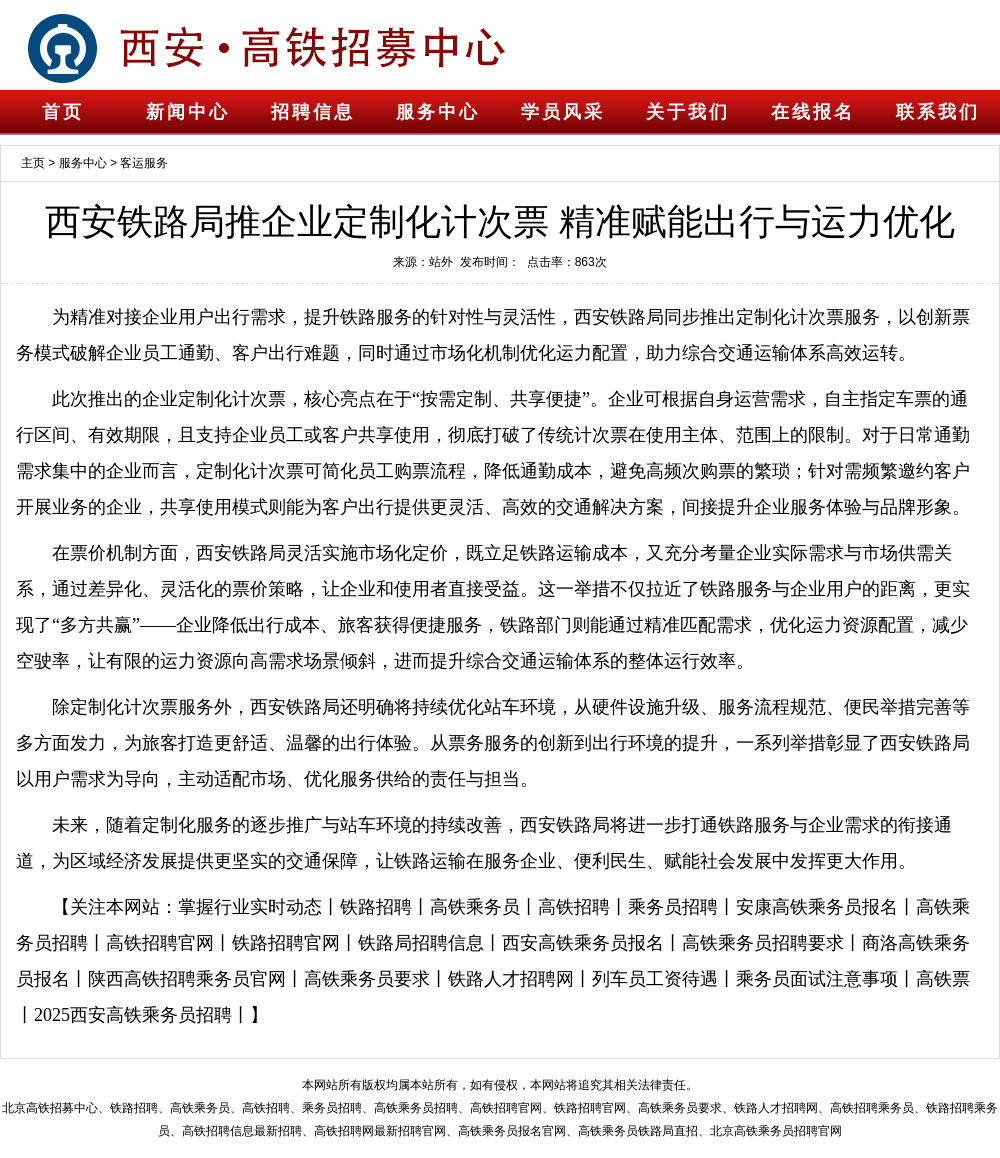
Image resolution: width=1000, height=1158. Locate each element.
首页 (63, 112)
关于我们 (688, 112)
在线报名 (813, 112)
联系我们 (938, 112)
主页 (33, 163)
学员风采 (563, 112)
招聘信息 (313, 112)
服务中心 (438, 112)
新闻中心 (188, 112)
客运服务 (144, 163)
